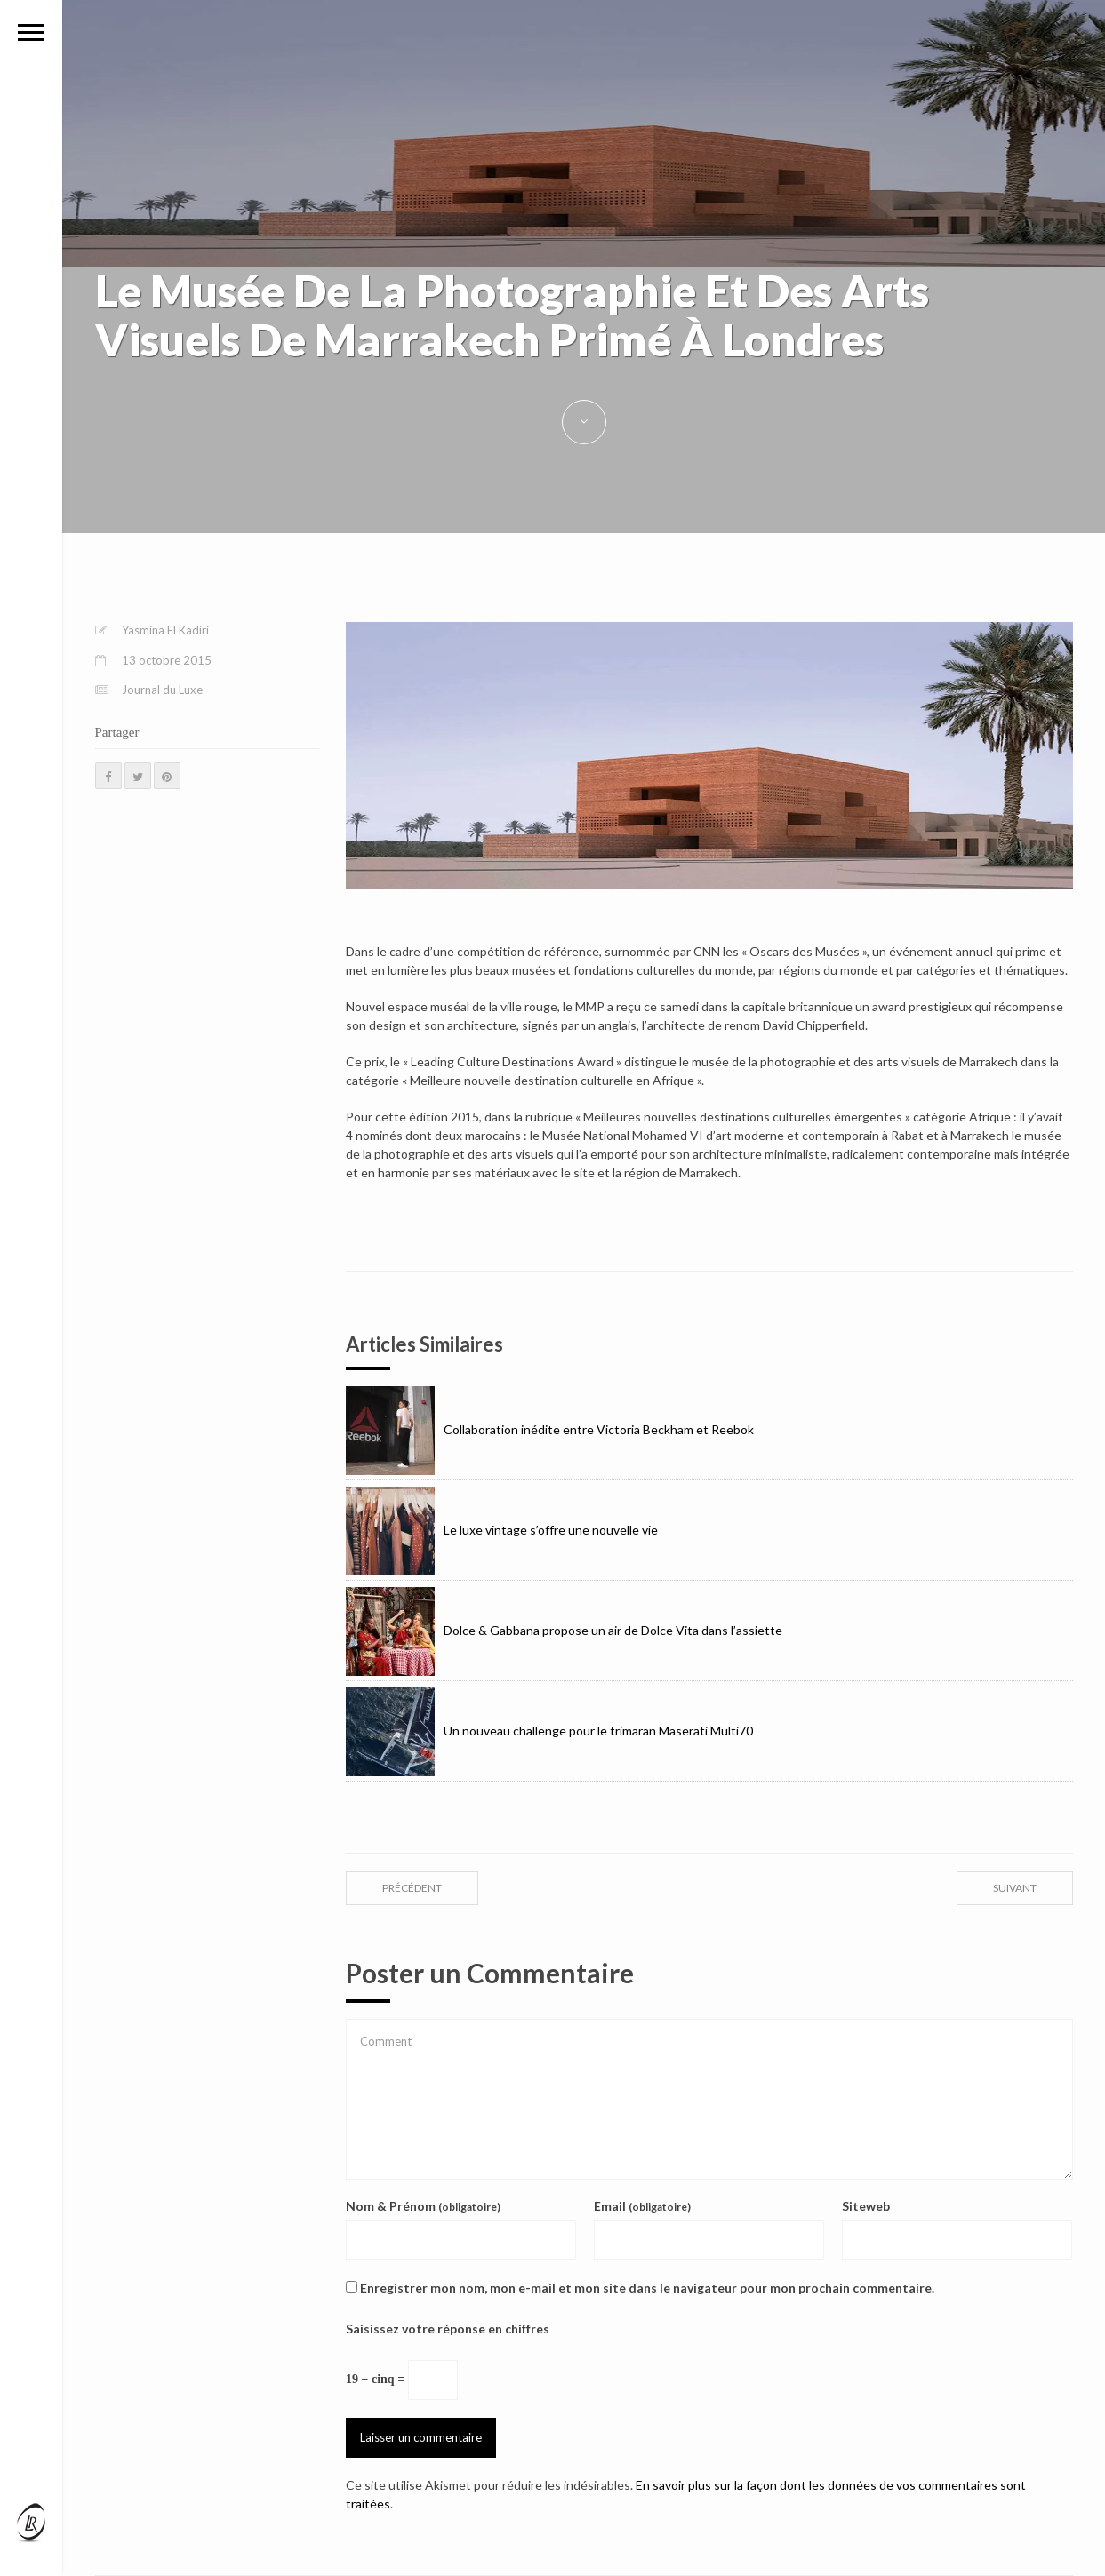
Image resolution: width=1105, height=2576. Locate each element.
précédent (412, 1887)
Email (642, 2205)
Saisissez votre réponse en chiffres (447, 2328)
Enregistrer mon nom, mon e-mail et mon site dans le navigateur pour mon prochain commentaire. (647, 2287)
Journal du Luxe (162, 689)
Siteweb (866, 2205)
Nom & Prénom (423, 2205)
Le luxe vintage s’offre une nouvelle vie (502, 1529)
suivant (1015, 1887)
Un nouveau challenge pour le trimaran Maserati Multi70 (549, 1730)
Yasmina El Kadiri (165, 630)
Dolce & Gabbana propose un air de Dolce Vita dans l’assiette (564, 1630)
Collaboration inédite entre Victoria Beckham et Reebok (550, 1429)
